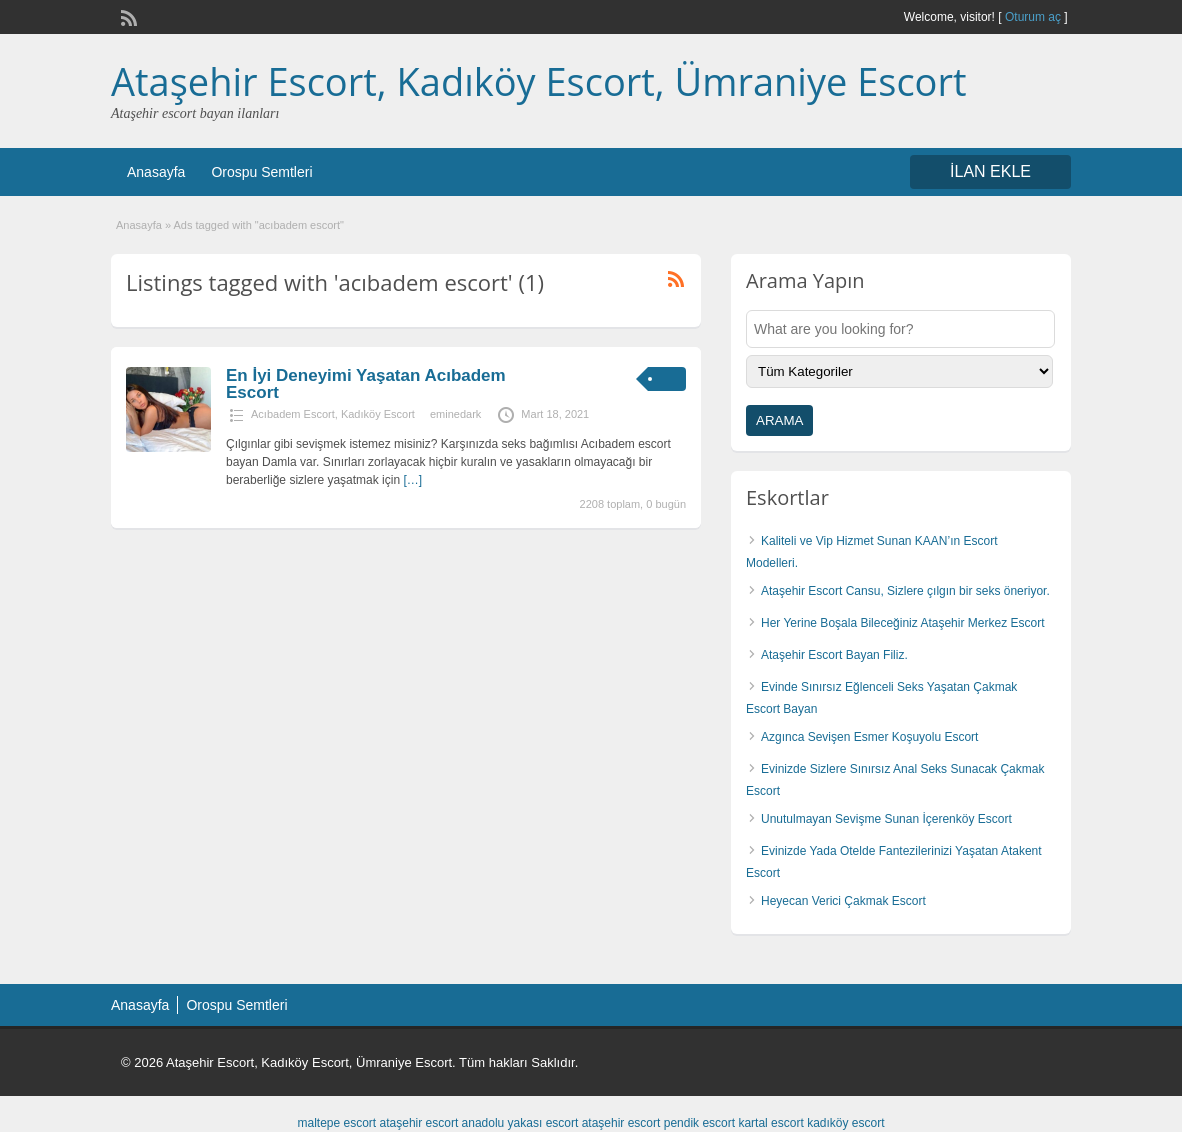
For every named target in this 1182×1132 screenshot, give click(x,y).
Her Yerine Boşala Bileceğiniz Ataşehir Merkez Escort (902, 623)
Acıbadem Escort (293, 414)
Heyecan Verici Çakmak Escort (843, 901)
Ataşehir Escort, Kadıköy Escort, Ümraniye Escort (539, 81)
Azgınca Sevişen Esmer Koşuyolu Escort (869, 737)
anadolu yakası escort (520, 1123)
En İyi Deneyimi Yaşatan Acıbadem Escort (366, 384)
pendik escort (699, 1123)
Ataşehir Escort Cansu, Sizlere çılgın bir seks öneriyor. (905, 591)
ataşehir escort (419, 1123)
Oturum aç (1034, 17)
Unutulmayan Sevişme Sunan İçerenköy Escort (886, 819)
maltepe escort (336, 1123)
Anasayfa (156, 172)
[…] (412, 480)
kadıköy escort (845, 1123)
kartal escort (770, 1123)
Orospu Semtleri (261, 172)
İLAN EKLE (990, 171)
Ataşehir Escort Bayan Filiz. (834, 655)
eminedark (455, 414)
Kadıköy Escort (378, 414)
